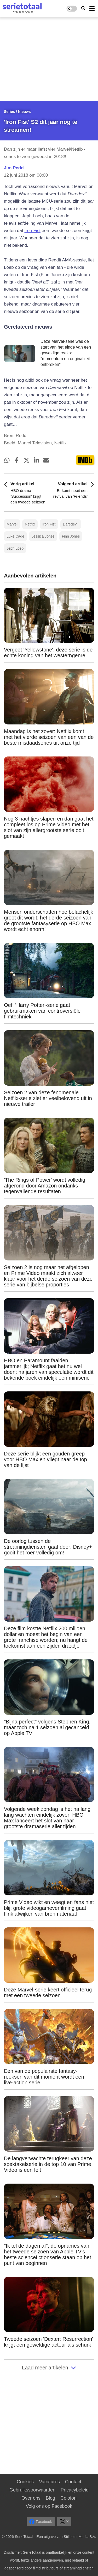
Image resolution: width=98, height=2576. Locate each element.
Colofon (68, 2498)
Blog (50, 2498)
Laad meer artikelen (49, 2367)
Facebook (40, 2521)
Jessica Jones (43, 536)
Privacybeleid (75, 2490)
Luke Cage (15, 536)
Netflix (30, 524)
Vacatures (49, 2481)
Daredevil (70, 524)
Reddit (22, 435)
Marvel (12, 524)
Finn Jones (71, 536)
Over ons (31, 2498)
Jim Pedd (14, 167)
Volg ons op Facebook (49, 2506)
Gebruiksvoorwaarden (32, 2490)
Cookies (25, 2481)
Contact (73, 2481)
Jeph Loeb (15, 548)
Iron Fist (32, 230)
